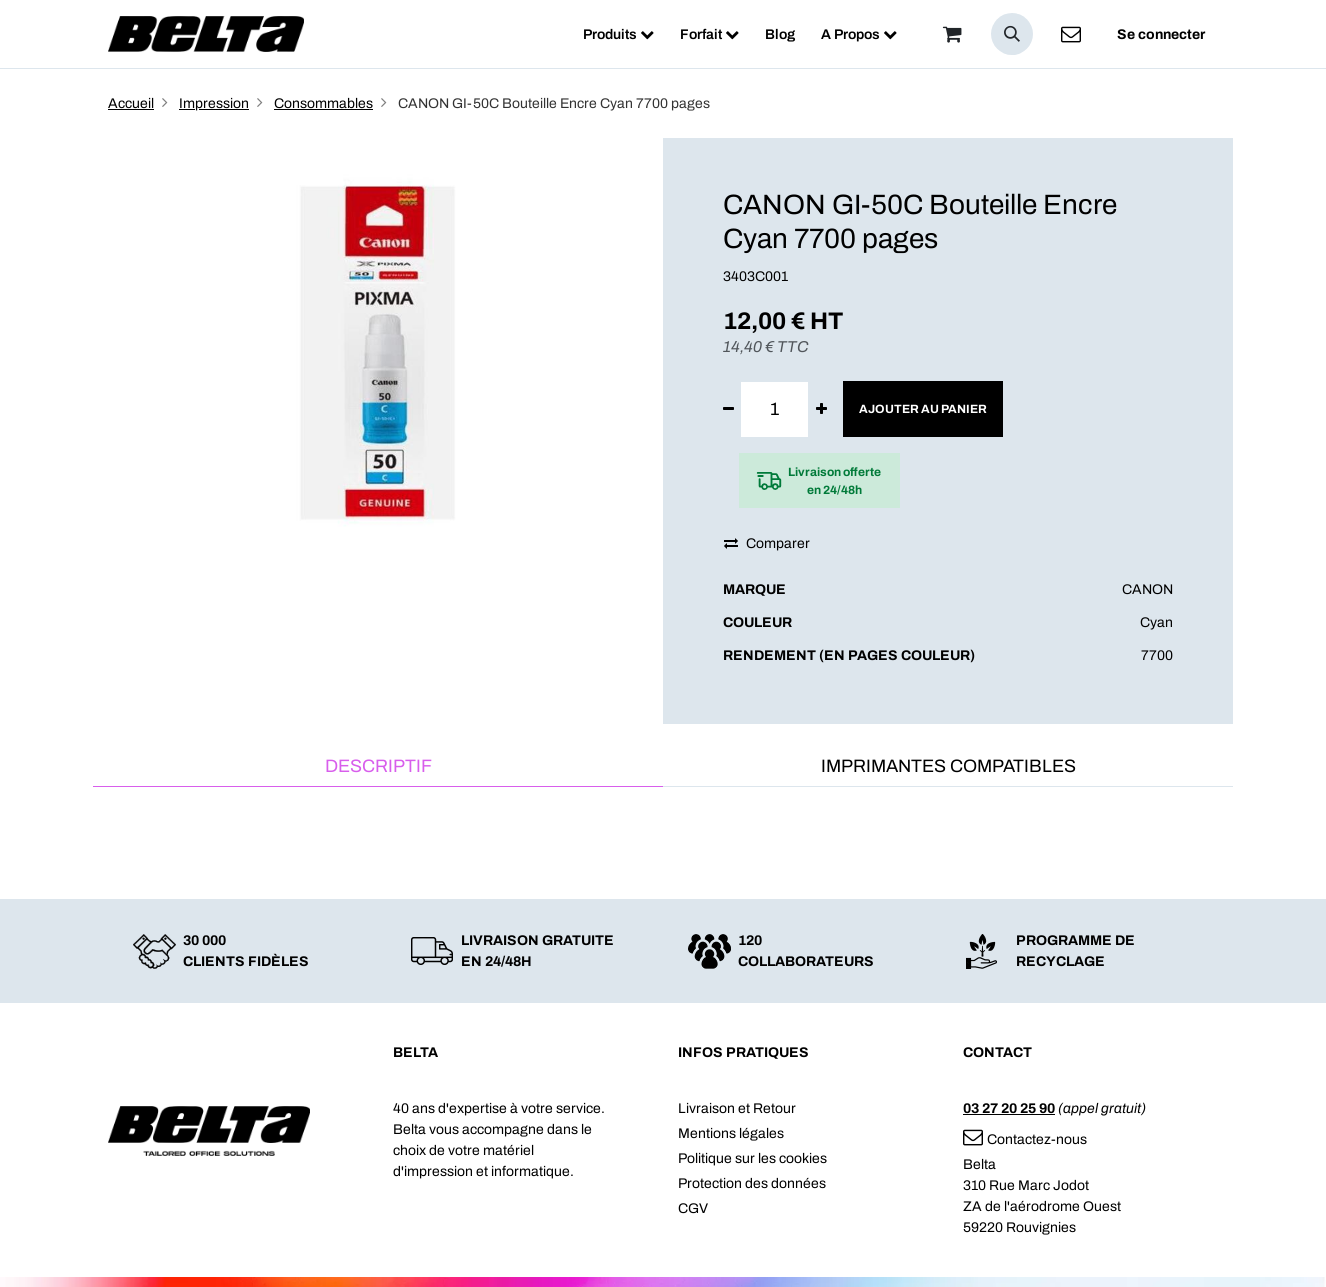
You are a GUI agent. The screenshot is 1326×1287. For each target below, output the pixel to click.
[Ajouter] (821, 409)
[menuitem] (618, 34)
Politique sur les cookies (752, 1158)
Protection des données (752, 1183)
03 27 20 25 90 (1009, 1108)
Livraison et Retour (737, 1108)
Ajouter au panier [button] (923, 409)
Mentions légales (731, 1133)
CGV (693, 1208)
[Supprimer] (728, 409)
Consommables (323, 103)
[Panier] (952, 34)
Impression (214, 103)
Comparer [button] (767, 543)
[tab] (378, 767)
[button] (1012, 34)
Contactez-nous (1025, 1139)
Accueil (131, 103)
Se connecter (1161, 34)
